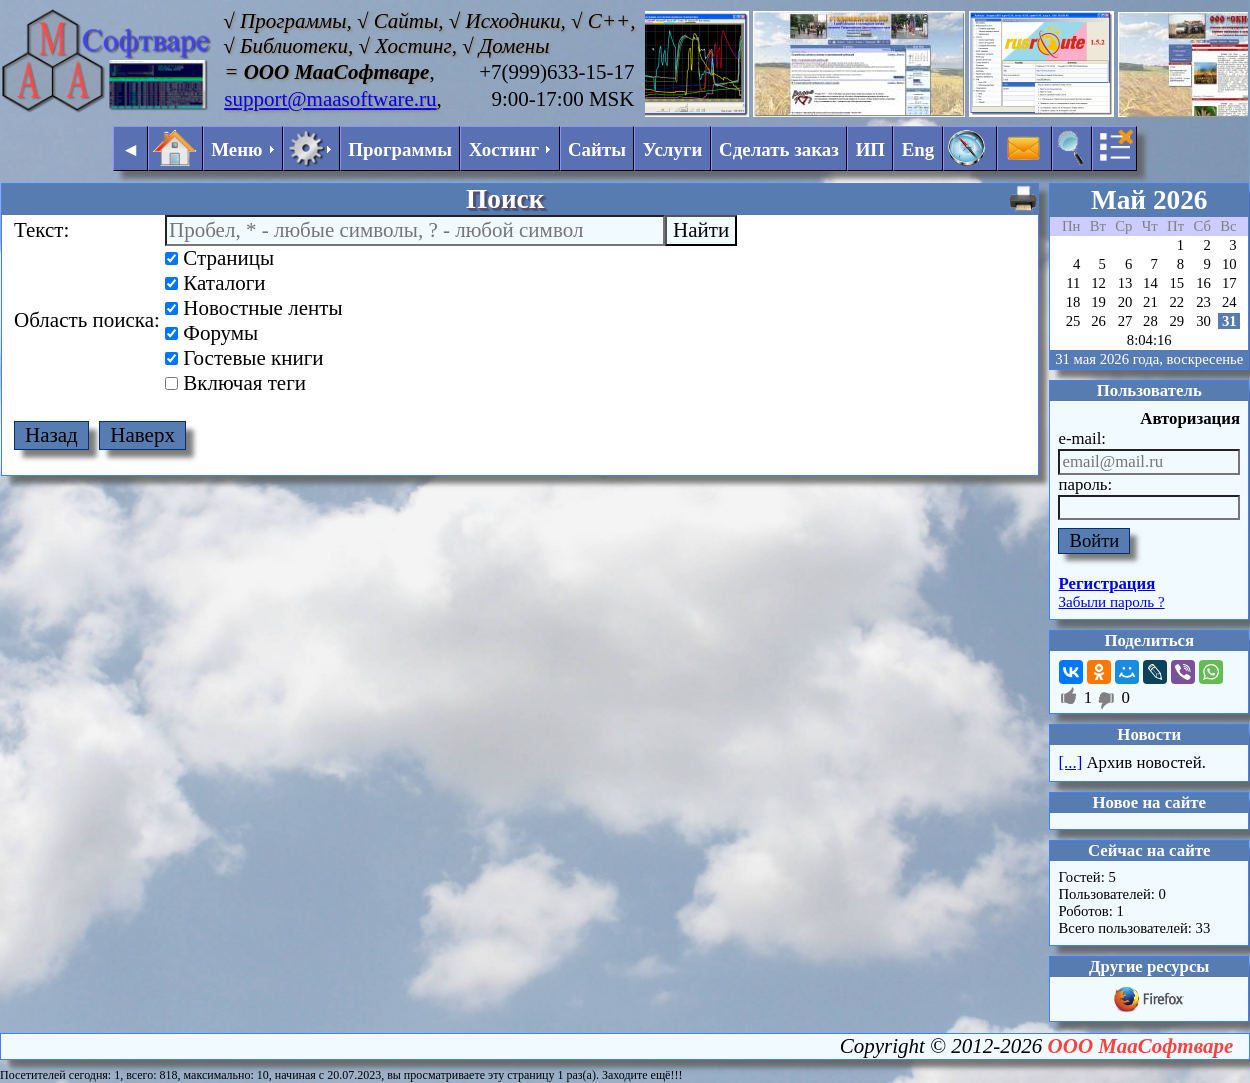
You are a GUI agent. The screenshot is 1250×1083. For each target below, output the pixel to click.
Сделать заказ (779, 149)
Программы (400, 149)
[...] (1070, 762)
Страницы (219, 258)
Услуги (673, 149)
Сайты (597, 149)
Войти (1094, 540)
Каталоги (215, 283)
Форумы (211, 333)
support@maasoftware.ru (330, 99)
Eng (918, 149)
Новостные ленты (253, 308)
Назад (51, 435)
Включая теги (235, 383)
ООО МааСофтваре (1141, 1046)
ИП (870, 149)
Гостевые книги (244, 358)
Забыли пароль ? (1111, 602)
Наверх (142, 435)
